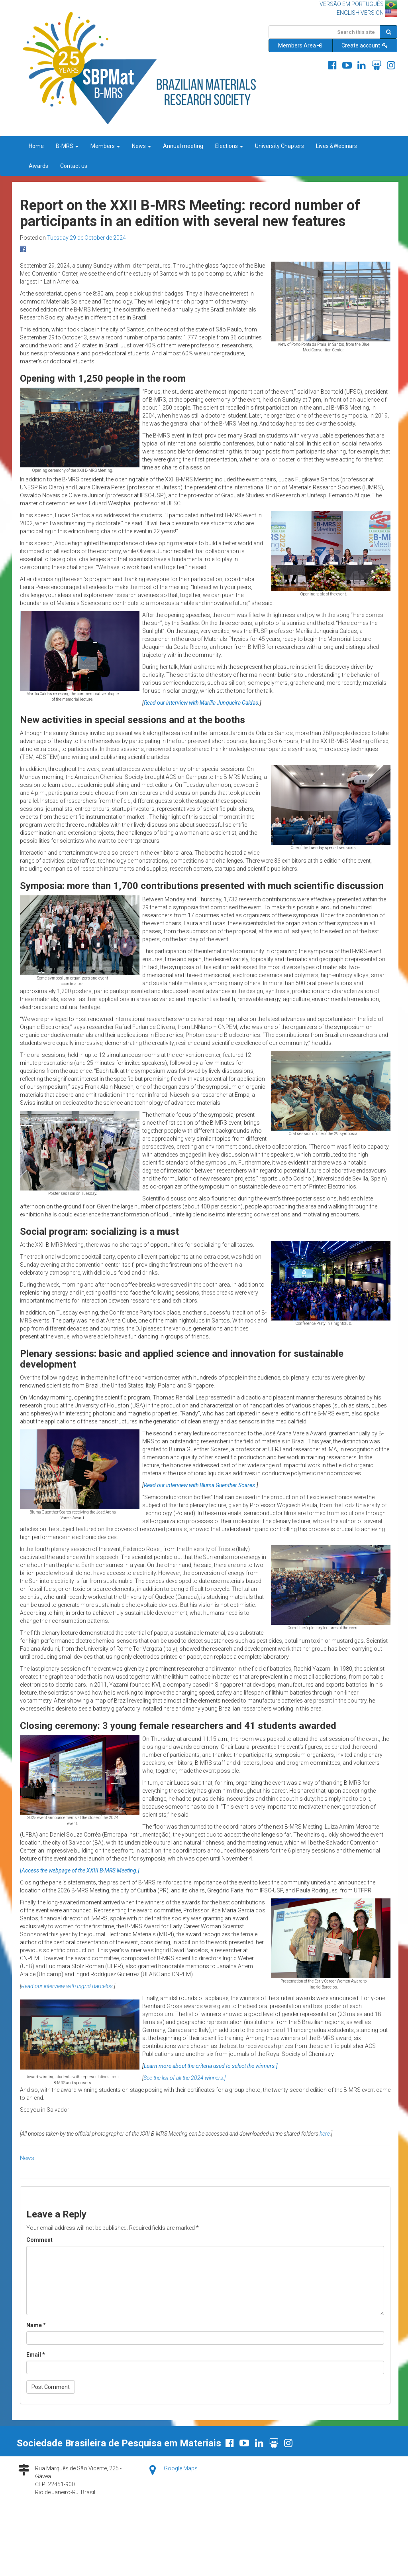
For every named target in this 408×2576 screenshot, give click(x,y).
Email (35, 2354)
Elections (229, 146)
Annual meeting (183, 146)
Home (36, 146)
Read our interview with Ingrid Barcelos (67, 1986)
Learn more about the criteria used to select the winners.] (211, 2066)
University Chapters (279, 146)
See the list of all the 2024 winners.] (184, 2078)
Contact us (73, 166)
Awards (38, 166)
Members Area (300, 45)
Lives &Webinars (336, 146)
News (141, 146)
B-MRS (67, 146)
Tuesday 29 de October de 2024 (86, 238)
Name (36, 2325)
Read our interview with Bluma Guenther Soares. (200, 1485)
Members (105, 146)
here (325, 2134)
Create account (364, 45)
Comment (39, 2240)
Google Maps (181, 2468)
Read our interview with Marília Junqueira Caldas (201, 703)
